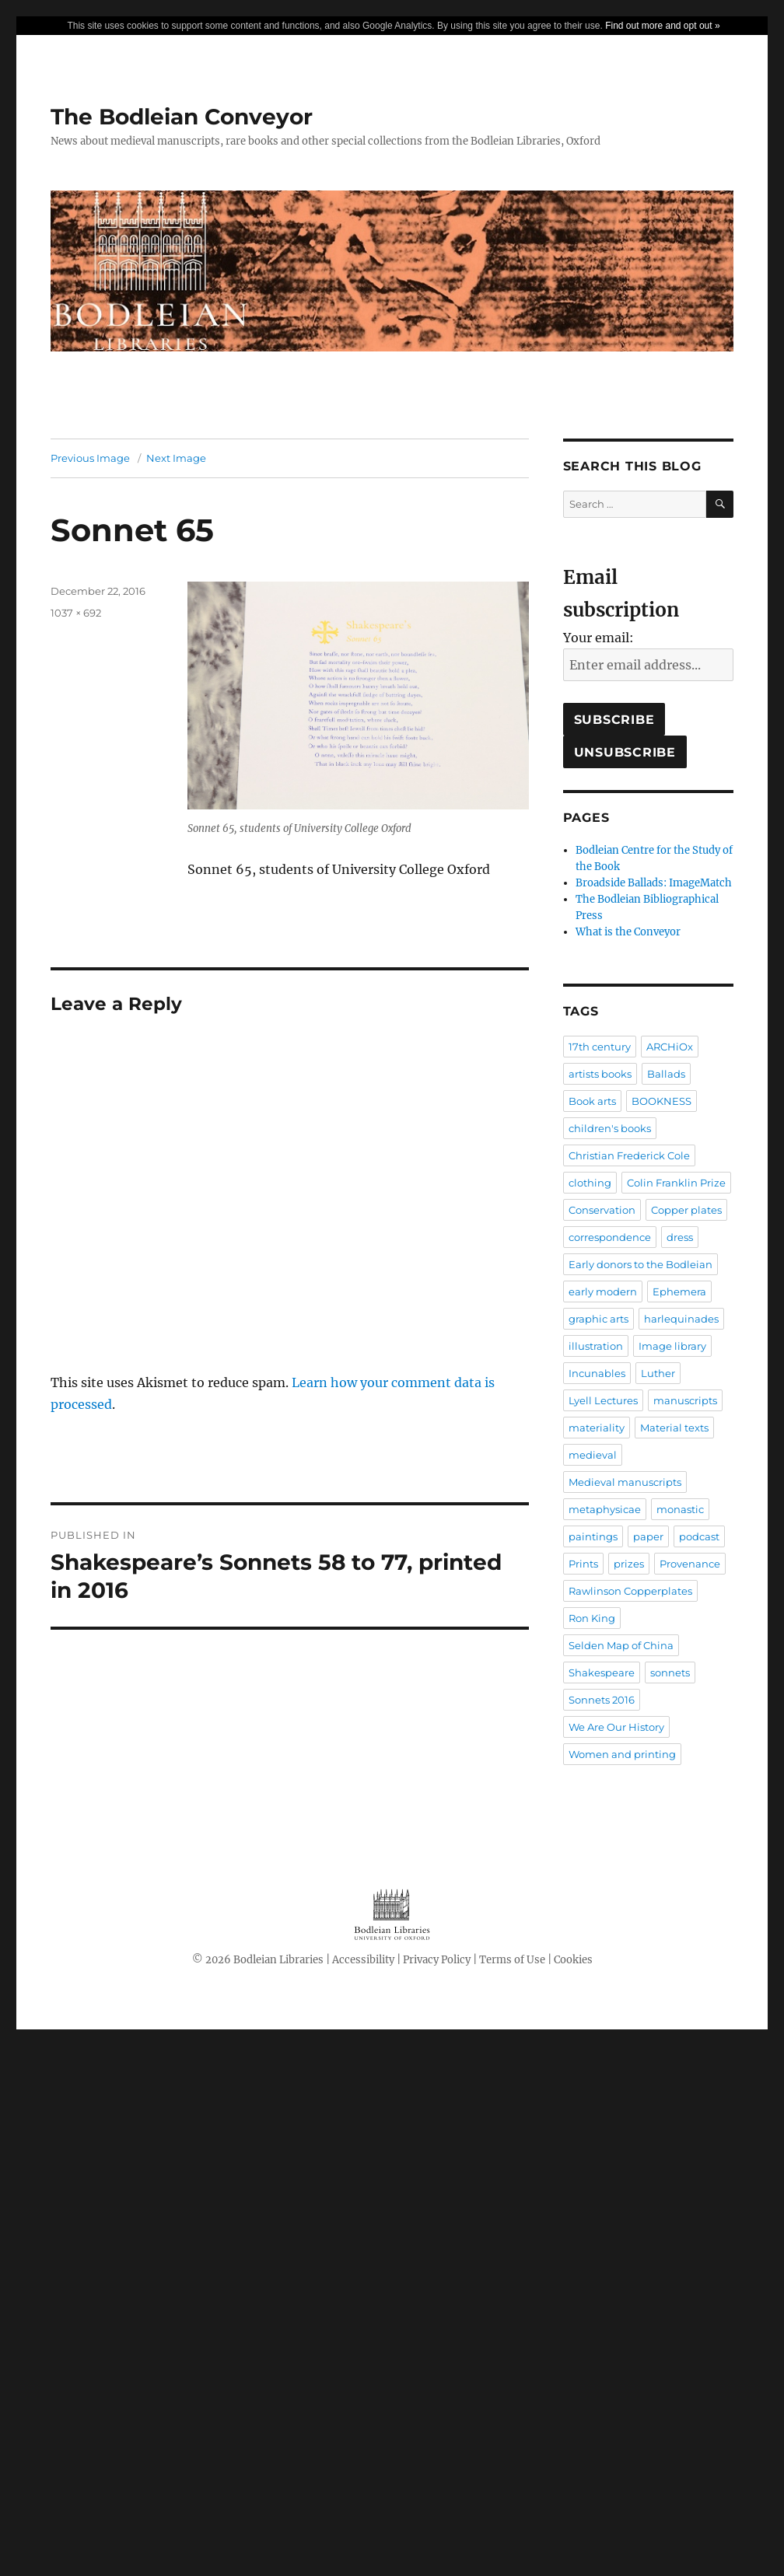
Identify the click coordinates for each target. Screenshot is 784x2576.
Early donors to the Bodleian (640, 1264)
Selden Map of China (621, 1645)
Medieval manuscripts (625, 1482)
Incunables (597, 1373)
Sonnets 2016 (602, 1699)
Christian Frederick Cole (629, 1155)
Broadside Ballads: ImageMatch (654, 883)
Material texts (674, 1427)
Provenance (690, 1563)
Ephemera (679, 1291)
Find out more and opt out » (662, 25)
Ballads (666, 1074)
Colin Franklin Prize (676, 1182)
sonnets (670, 1672)
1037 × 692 (76, 612)
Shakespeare (602, 1672)
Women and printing (622, 1754)
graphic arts (598, 1318)
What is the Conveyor (628, 931)
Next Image (176, 458)
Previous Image (90, 458)
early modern (603, 1291)
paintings (593, 1536)
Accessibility (363, 1959)
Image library (672, 1346)
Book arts (592, 1101)
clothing (590, 1182)
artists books (600, 1074)
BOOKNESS (661, 1101)
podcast (699, 1536)
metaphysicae (605, 1509)
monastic (680, 1509)
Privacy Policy (437, 1959)
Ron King (592, 1618)
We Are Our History (616, 1727)
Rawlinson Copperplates (630, 1591)
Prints (583, 1563)
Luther (658, 1373)
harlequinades (681, 1318)
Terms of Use (512, 1959)
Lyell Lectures (603, 1400)
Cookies (573, 1959)
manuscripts (685, 1400)
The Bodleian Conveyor (182, 116)
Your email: (598, 637)
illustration (596, 1346)
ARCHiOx (669, 1046)
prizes (629, 1563)
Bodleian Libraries (278, 1959)
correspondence (610, 1237)
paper (648, 1536)
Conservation (602, 1210)
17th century (600, 1046)
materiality (597, 1427)
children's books (610, 1128)
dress (680, 1237)
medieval (593, 1455)
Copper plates (686, 1210)
